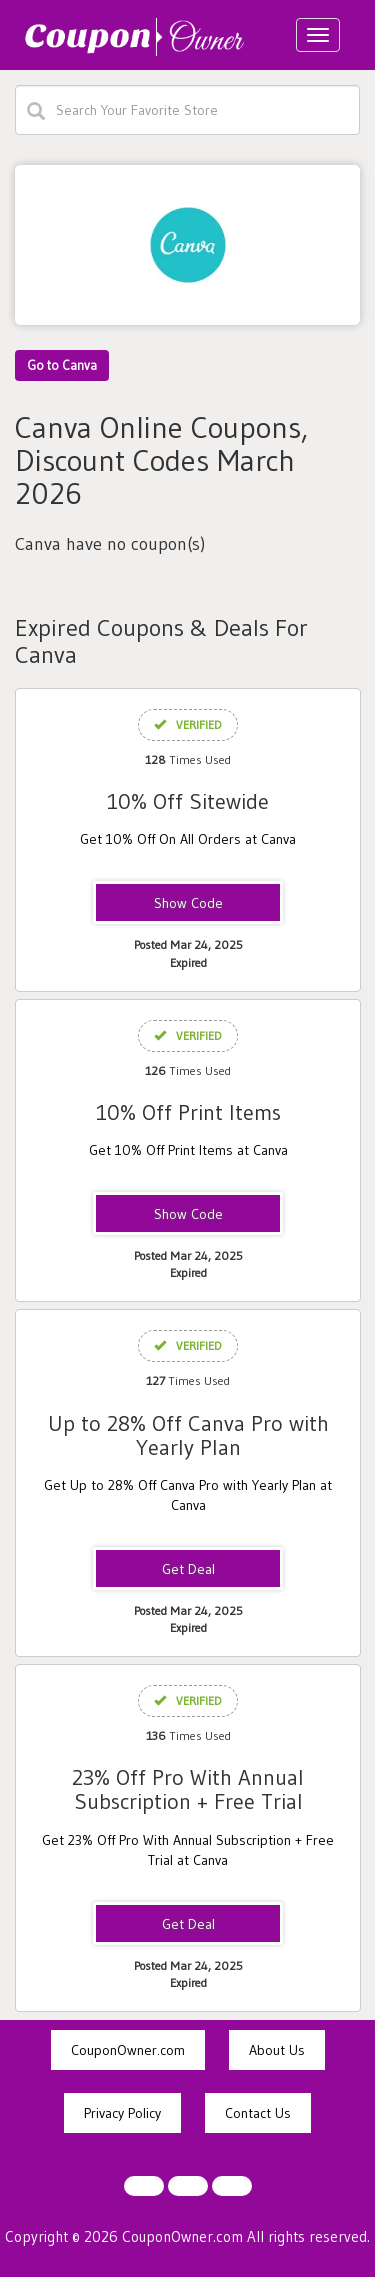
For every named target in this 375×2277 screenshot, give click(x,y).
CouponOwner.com (128, 2050)
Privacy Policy (122, 2113)
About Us (277, 2050)
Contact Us (258, 2113)
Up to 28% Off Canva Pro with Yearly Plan (188, 1435)
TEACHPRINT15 (188, 1215)
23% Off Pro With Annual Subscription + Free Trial (188, 1789)
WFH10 (188, 904)
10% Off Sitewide (188, 801)
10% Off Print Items (188, 1112)
